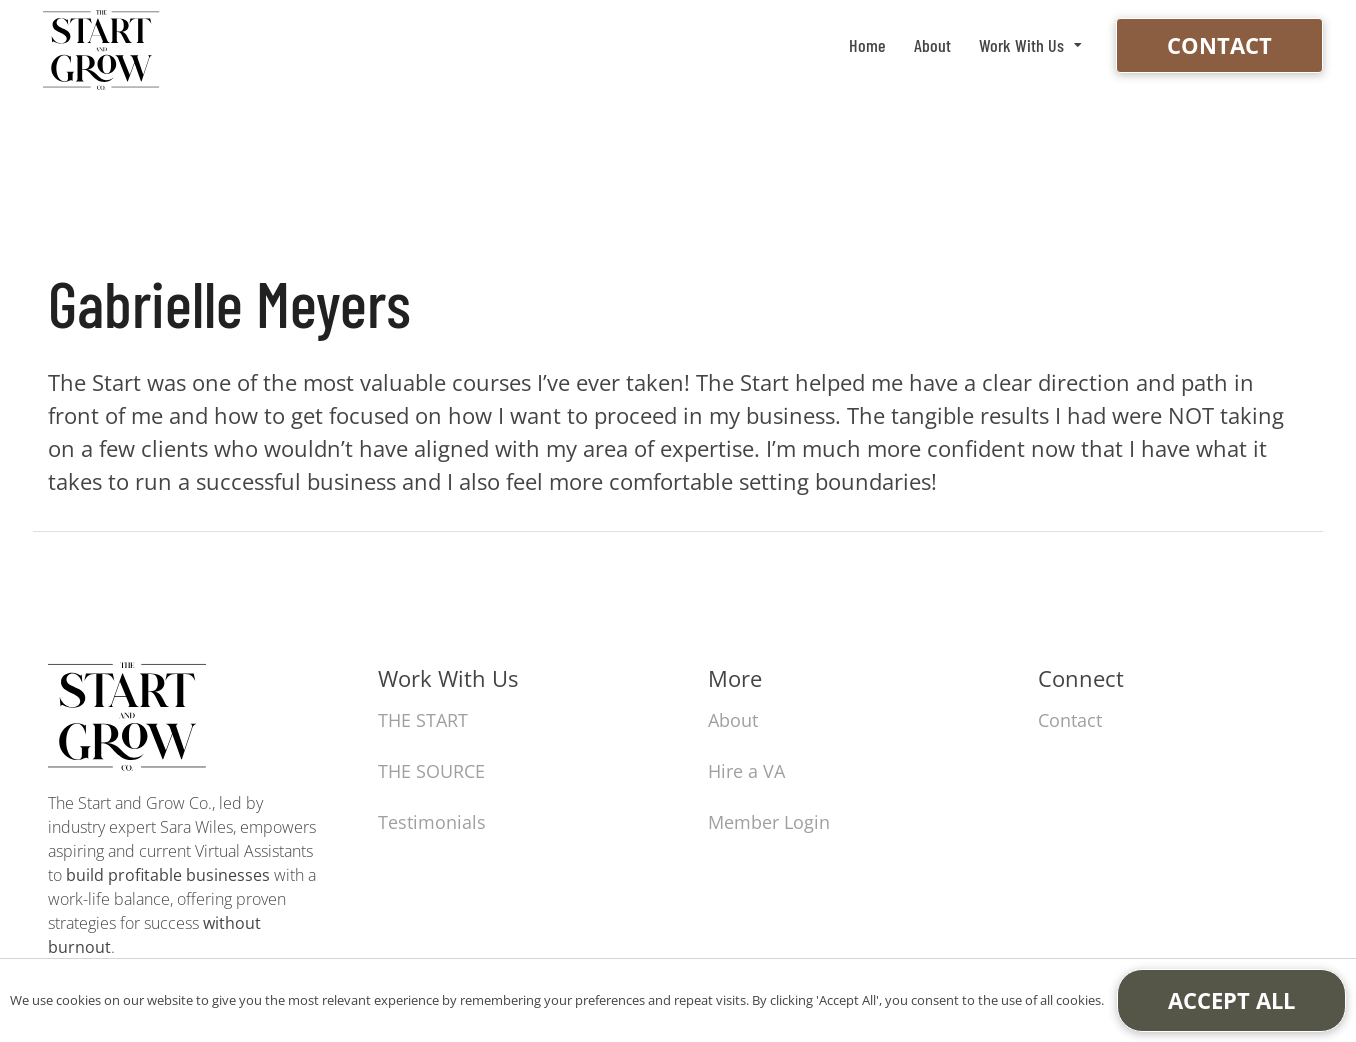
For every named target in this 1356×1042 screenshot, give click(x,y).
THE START (423, 720)
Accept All (1231, 1000)
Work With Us (1021, 45)
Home (867, 45)
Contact (1219, 45)
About (932, 45)
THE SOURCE (431, 771)
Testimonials (432, 822)
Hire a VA (746, 771)
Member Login (769, 822)
